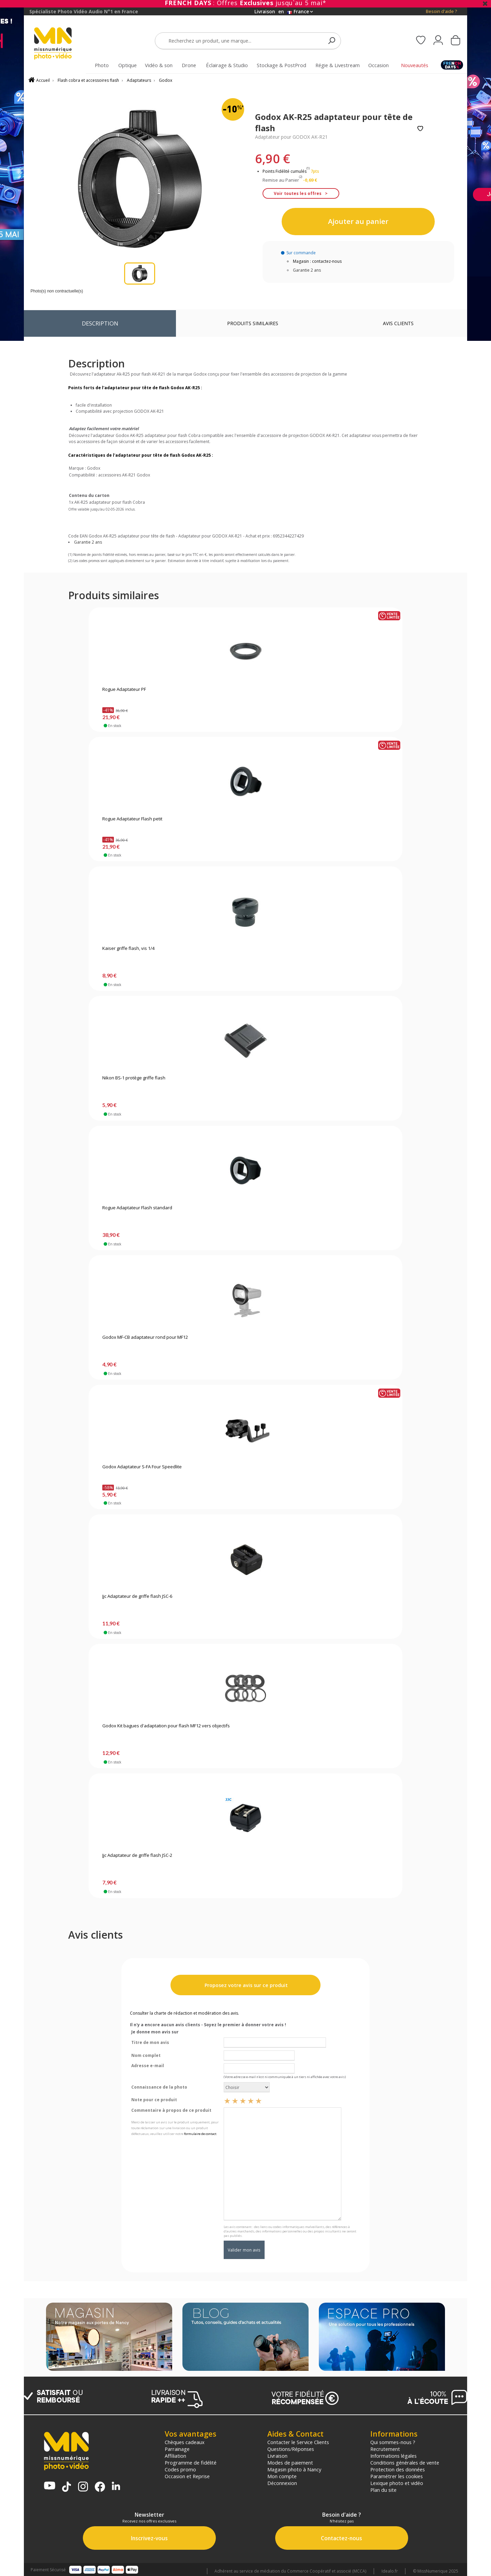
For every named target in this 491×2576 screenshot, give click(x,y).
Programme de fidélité (191, 2462)
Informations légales (393, 2455)
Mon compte (282, 2476)
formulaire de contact (200, 2134)
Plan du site (383, 2489)
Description (100, 323)
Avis (398, 323)
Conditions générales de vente (404, 2462)
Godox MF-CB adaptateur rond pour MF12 (145, 1337)
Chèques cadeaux (185, 2442)
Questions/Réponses (290, 2448)
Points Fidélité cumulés (285, 171)
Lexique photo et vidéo (396, 2483)
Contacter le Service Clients (298, 2442)
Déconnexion (282, 2483)
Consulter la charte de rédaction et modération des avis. (184, 2013)
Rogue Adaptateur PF (124, 689)
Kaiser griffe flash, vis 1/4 (128, 948)
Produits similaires (252, 323)
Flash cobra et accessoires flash (88, 80)
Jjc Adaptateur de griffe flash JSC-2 (137, 1855)
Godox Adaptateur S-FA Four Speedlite (142, 1467)
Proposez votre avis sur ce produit (245, 1985)
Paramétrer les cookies (396, 2476)
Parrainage (177, 2448)
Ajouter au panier (358, 221)
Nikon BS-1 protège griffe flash (133, 1078)
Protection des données (397, 2469)
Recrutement (385, 2448)
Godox (165, 80)
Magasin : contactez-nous (317, 261)
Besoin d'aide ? (441, 11)
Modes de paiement (290, 2462)
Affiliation (175, 2455)
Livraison (277, 2455)
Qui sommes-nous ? (392, 2442)
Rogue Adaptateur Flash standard (137, 1208)
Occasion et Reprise (187, 2476)
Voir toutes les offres (298, 193)
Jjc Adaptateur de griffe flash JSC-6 (137, 1596)
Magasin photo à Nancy (294, 2469)
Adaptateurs (139, 80)
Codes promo (180, 2469)
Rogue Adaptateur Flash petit (132, 819)
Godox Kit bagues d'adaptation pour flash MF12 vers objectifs (166, 1726)
